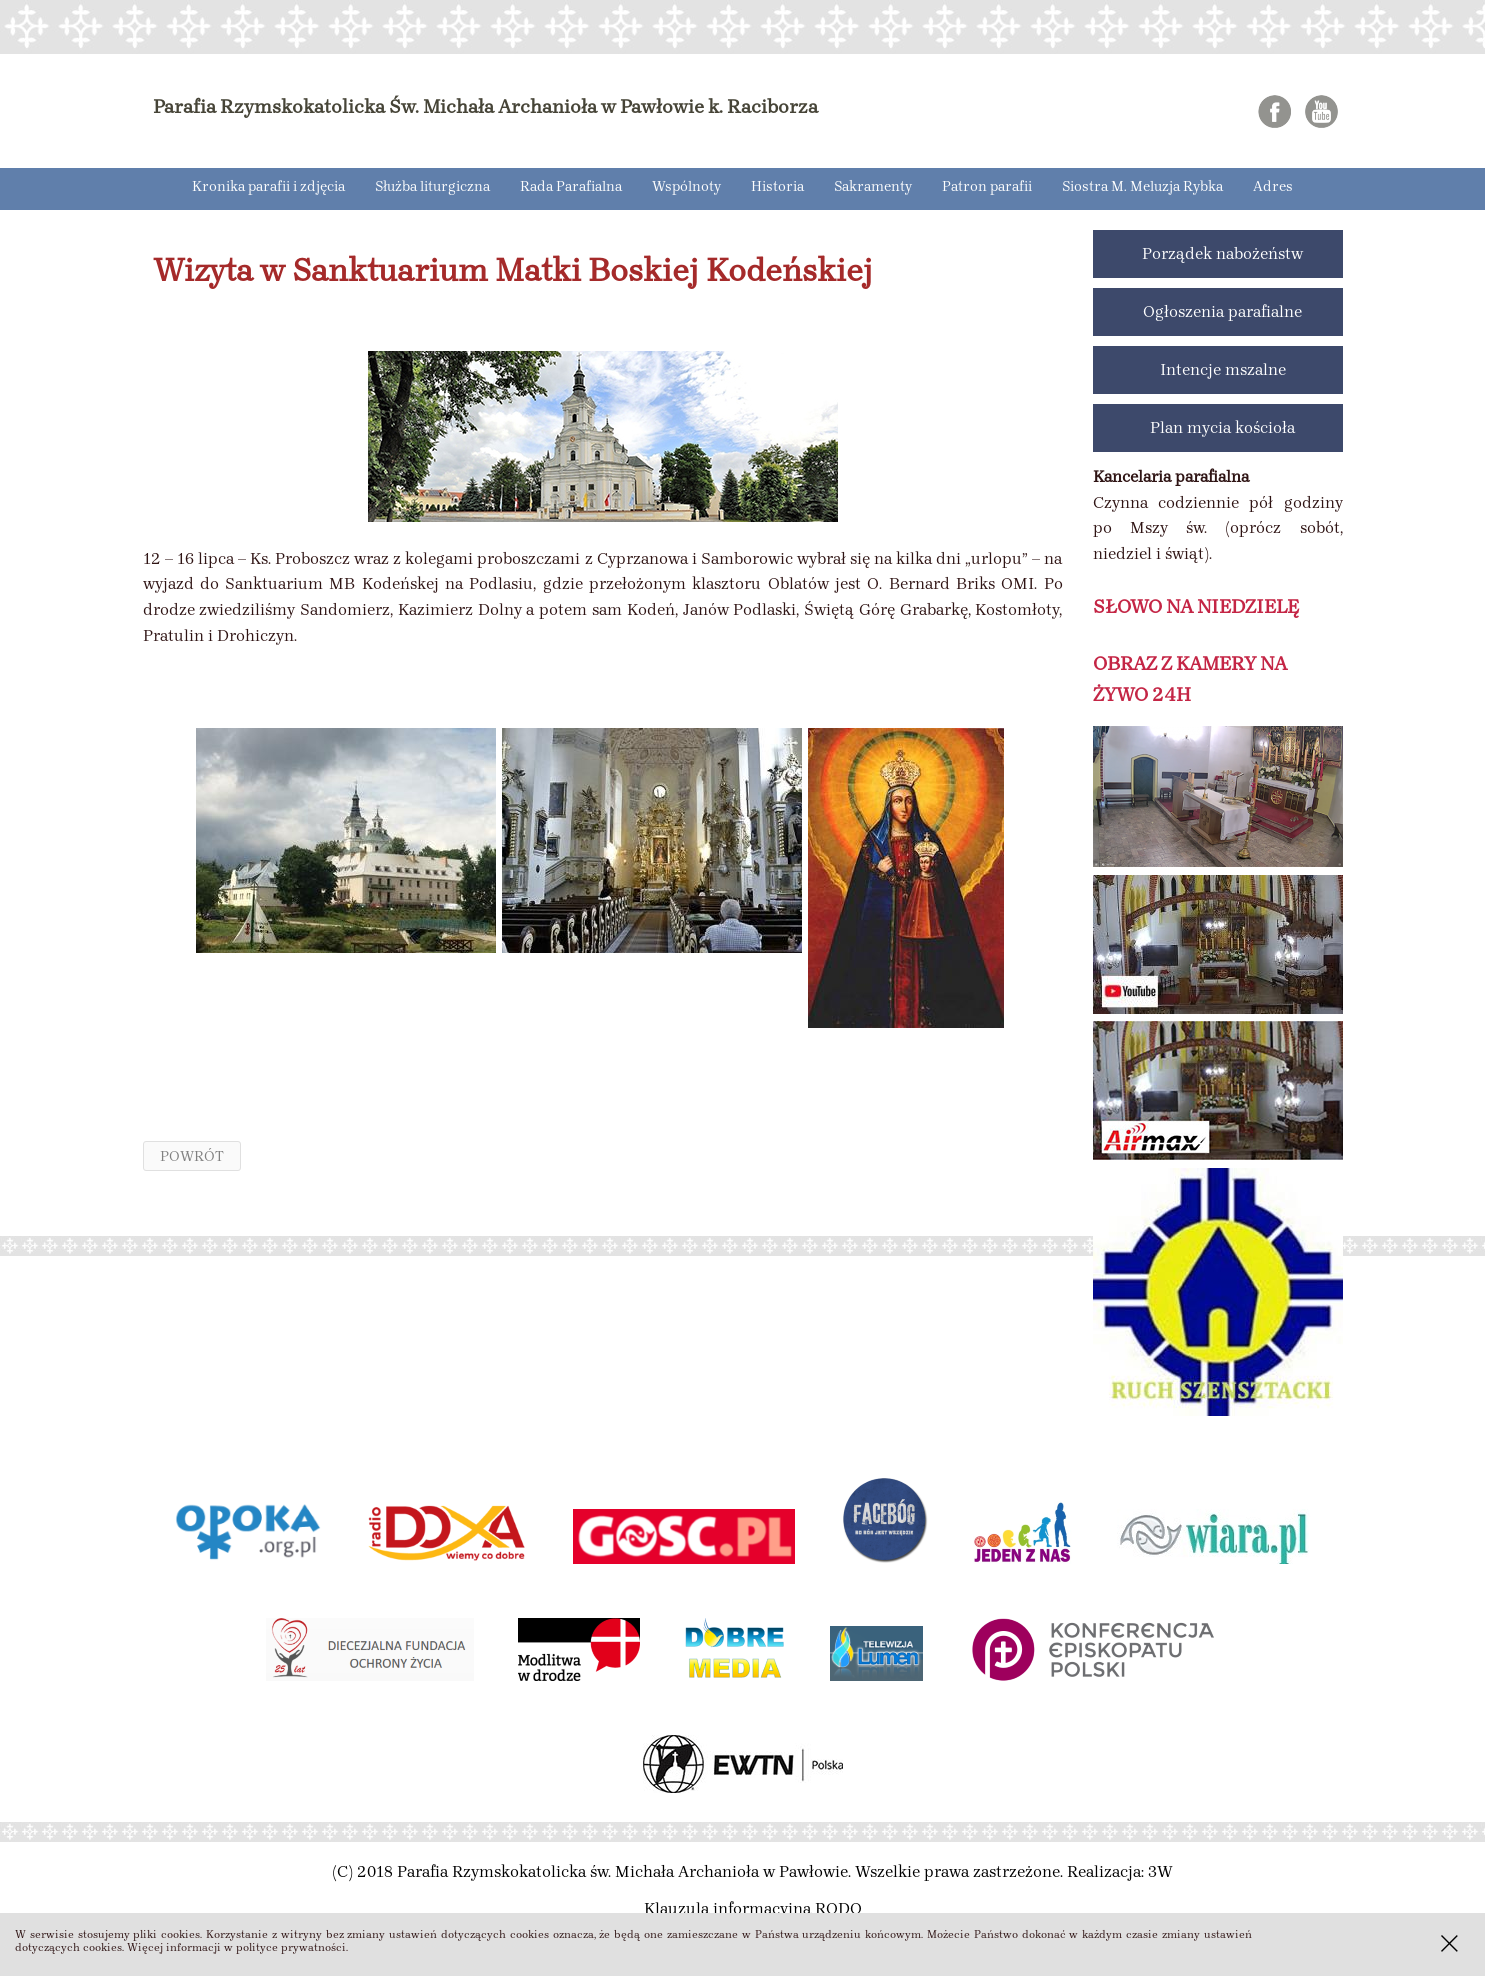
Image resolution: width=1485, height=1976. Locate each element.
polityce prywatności (291, 1947)
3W (1160, 1871)
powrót (192, 1156)
